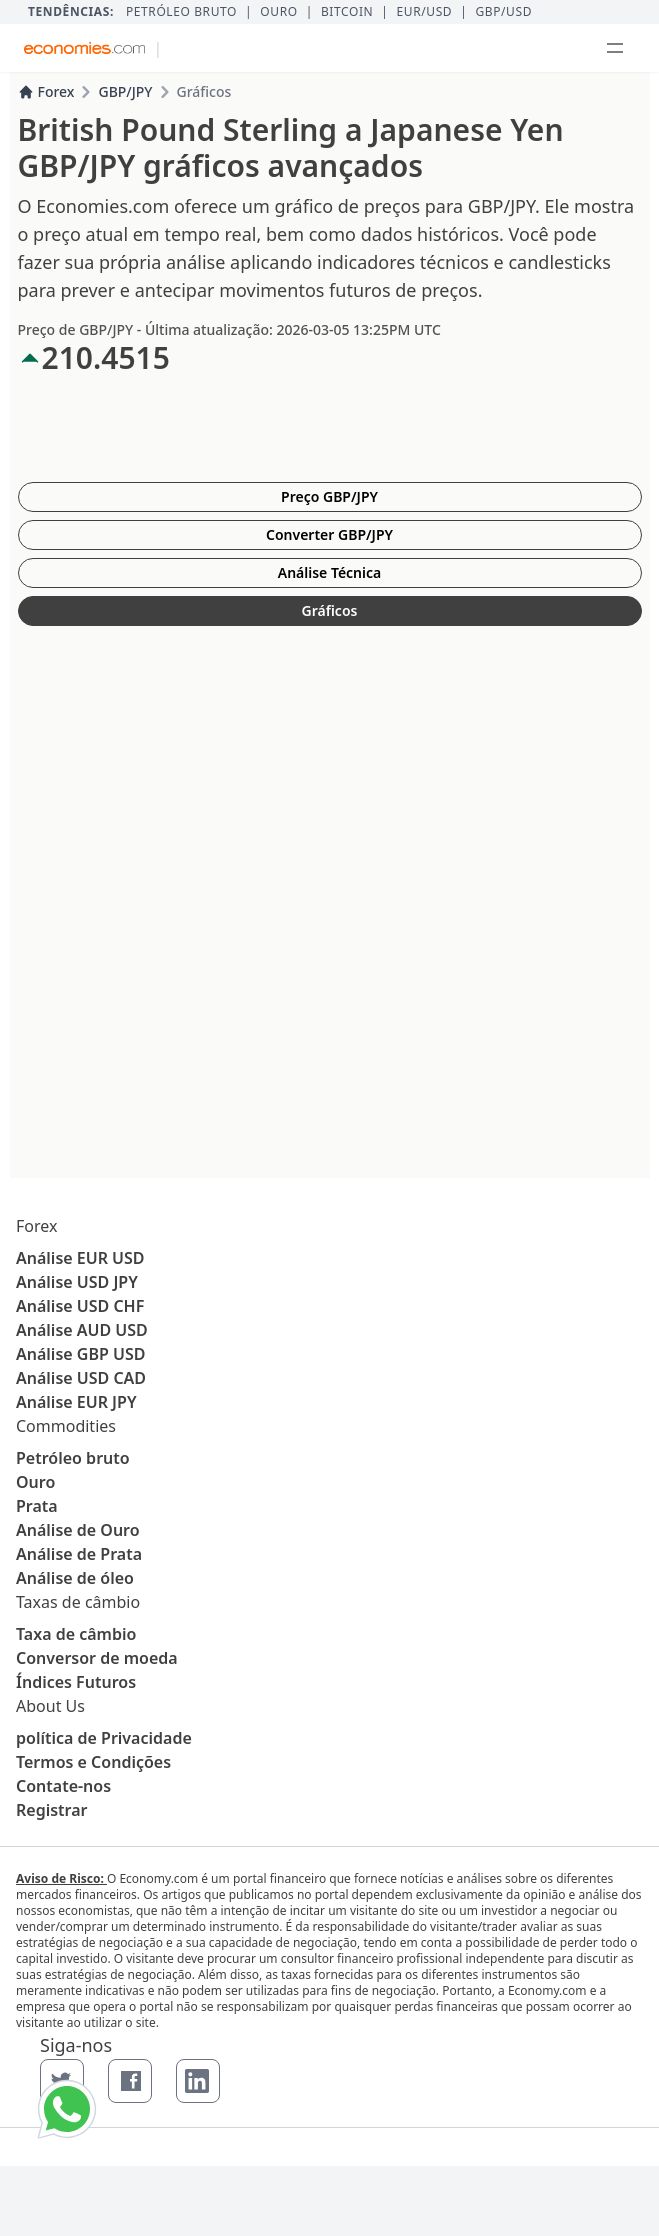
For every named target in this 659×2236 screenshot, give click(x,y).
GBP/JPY (125, 91)
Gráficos (330, 610)
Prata (37, 1506)
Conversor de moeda (97, 1658)
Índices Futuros (76, 1682)
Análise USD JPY (77, 1282)
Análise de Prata (79, 1554)
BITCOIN (347, 12)
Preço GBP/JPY (329, 496)
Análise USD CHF (80, 1306)
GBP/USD (503, 12)
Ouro (278, 12)
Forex (46, 91)
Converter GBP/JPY (329, 534)
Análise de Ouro (78, 1530)
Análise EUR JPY (76, 1402)
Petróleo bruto (181, 12)
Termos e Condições (93, 1762)
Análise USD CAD (81, 1378)
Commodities (66, 1426)
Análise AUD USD (82, 1330)
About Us (50, 1706)
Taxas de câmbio (78, 1602)
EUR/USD (425, 12)
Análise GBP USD (80, 1354)
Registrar (52, 1810)
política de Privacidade (104, 1738)
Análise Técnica (330, 572)
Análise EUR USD (80, 1258)
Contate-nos (63, 1786)
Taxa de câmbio (76, 1634)
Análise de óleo (75, 1578)
